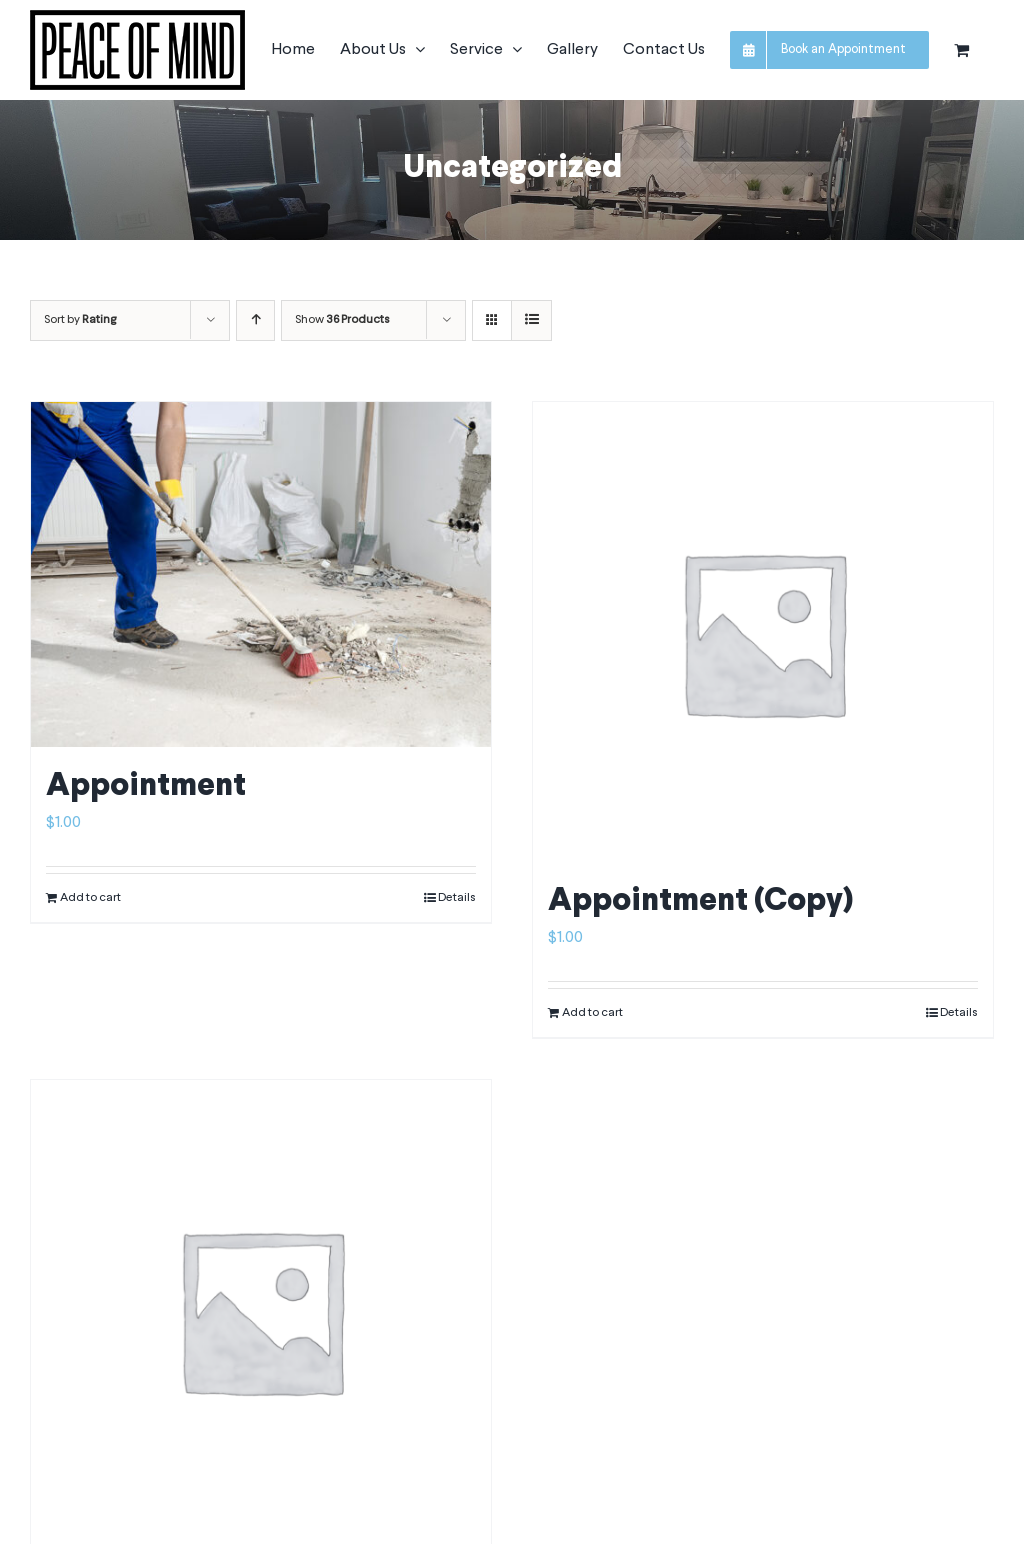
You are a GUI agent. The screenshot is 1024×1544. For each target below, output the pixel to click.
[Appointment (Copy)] (763, 632)
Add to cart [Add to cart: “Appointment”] (90, 898)
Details (457, 898)
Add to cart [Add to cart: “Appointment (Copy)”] (592, 1013)
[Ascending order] (255, 320)
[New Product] (261, 1310)
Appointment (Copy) (701, 902)
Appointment (146, 787)
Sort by (80, 320)
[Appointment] (261, 574)
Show (342, 320)
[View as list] (531, 320)
